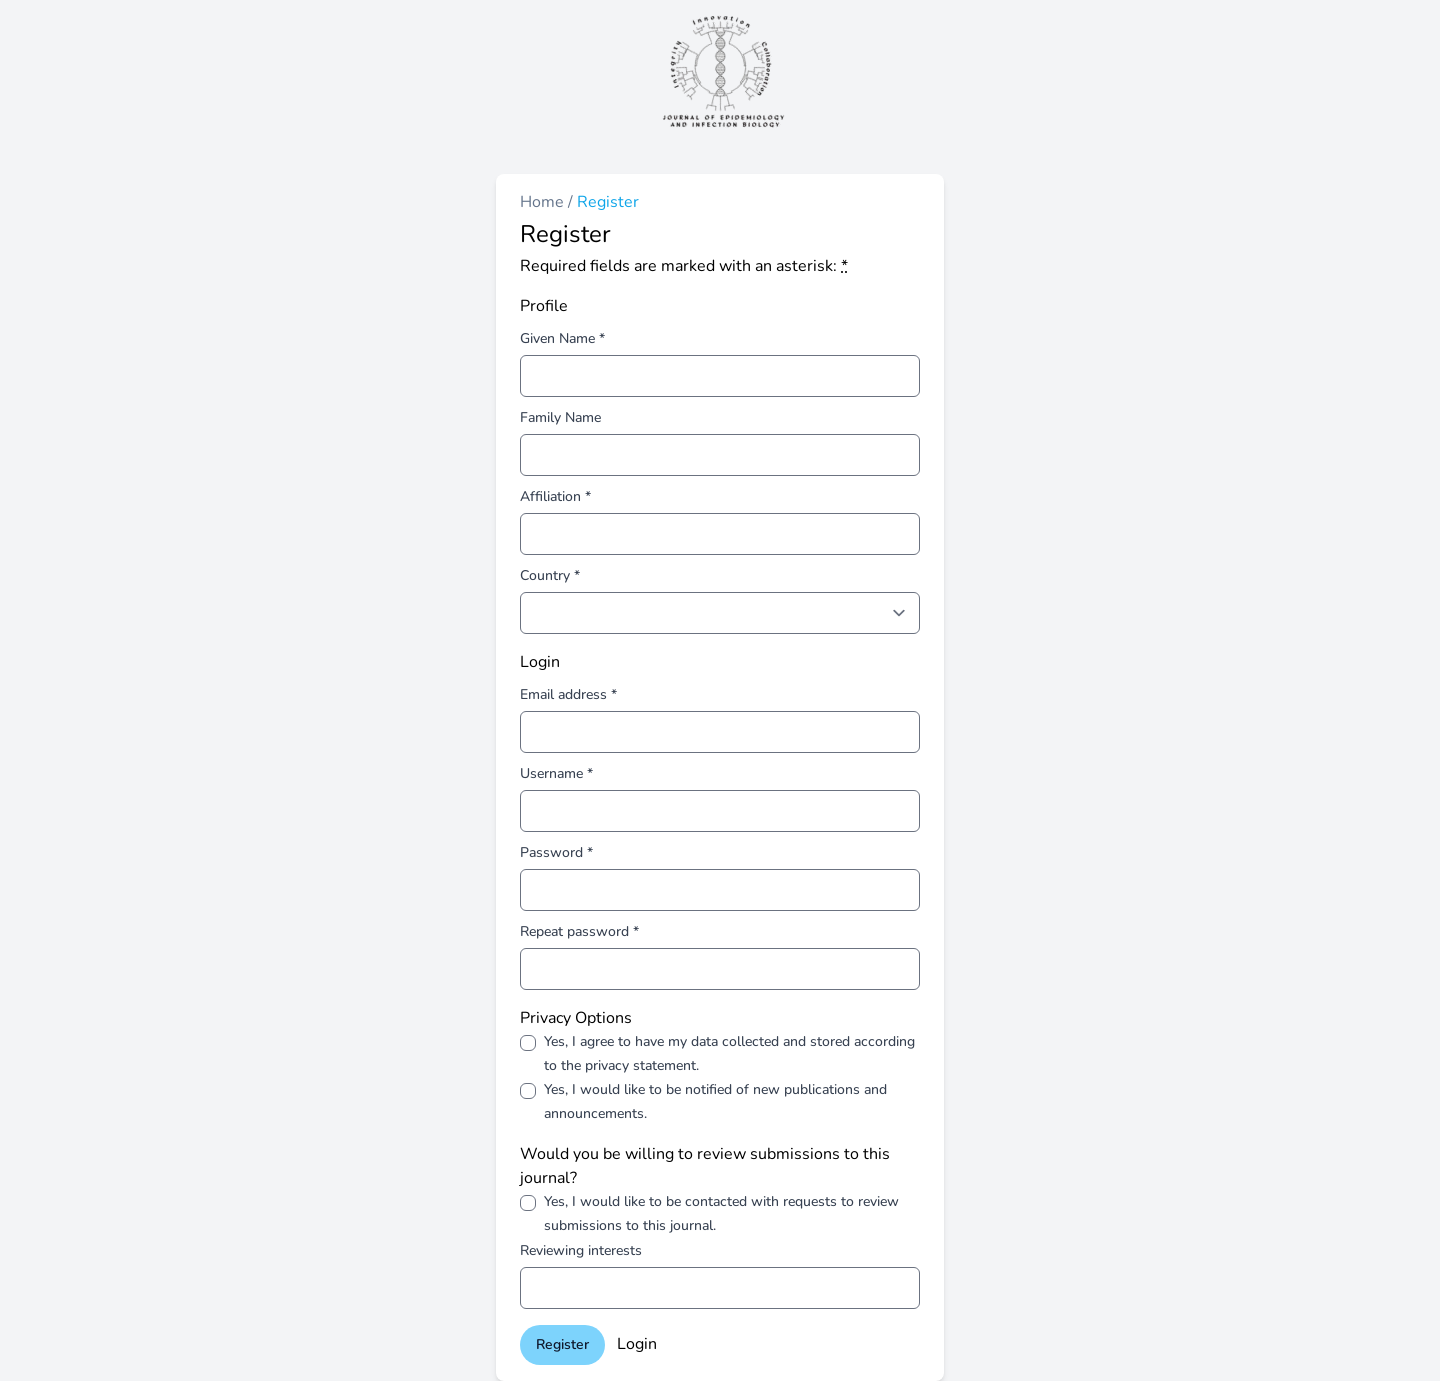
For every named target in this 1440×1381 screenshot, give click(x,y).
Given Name (562, 338)
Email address (568, 694)
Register (562, 1344)
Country (550, 575)
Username (556, 773)
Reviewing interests (581, 1250)
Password (556, 852)
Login (637, 1344)
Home (544, 202)
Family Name (560, 417)
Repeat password (579, 931)
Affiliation (555, 496)
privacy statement (640, 1065)
